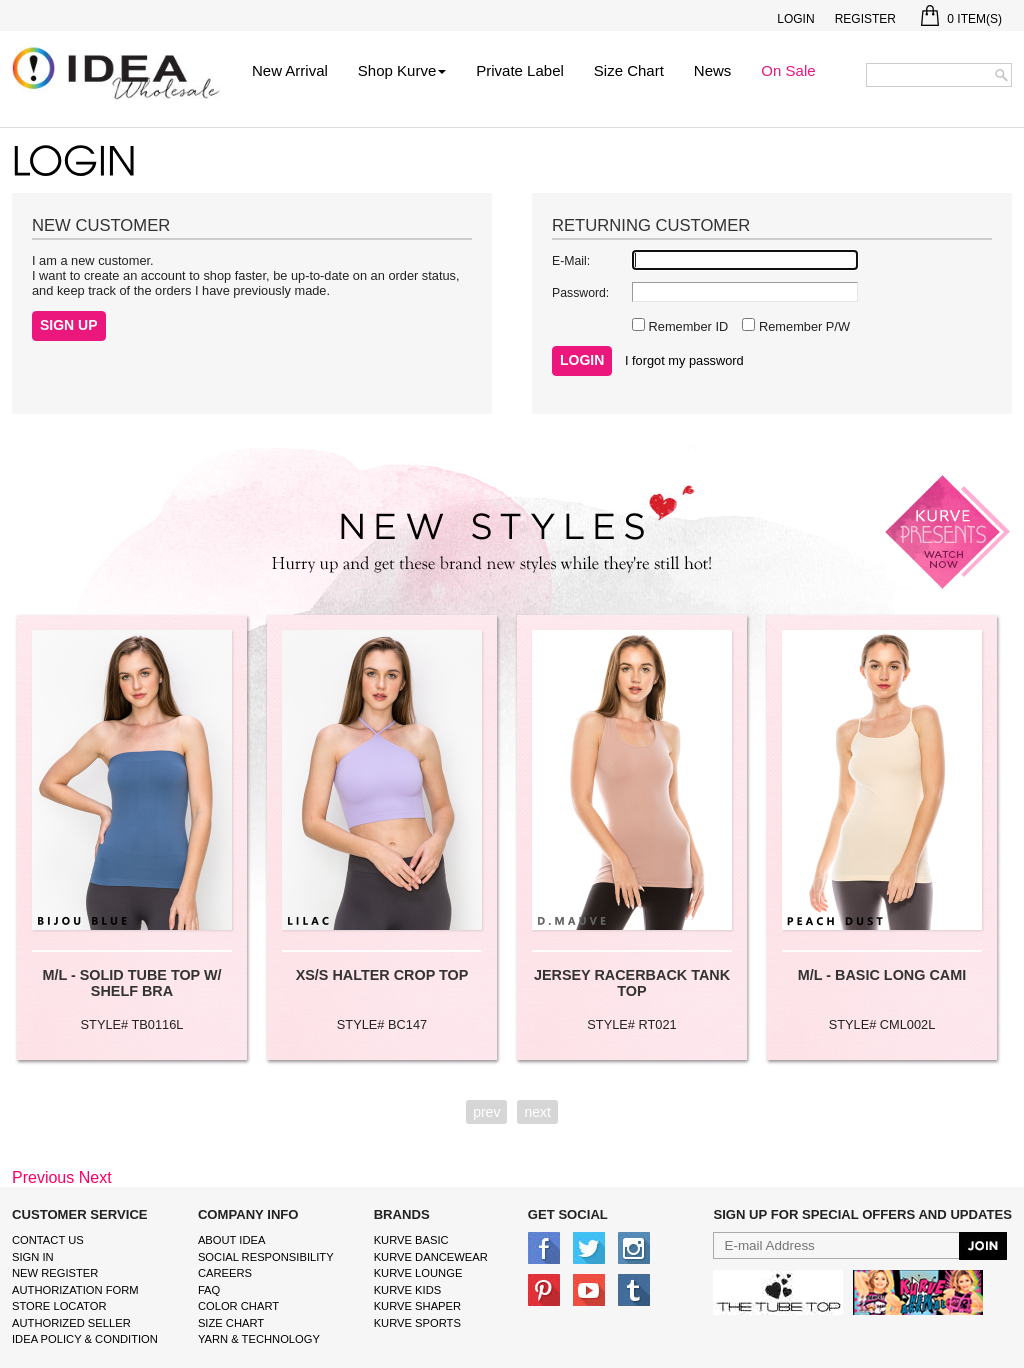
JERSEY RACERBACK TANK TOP (632, 983)
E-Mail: (571, 261)
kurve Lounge (418, 1273)
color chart (238, 1306)
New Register (55, 1273)
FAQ (209, 1290)
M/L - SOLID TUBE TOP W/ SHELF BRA (131, 983)
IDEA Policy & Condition (85, 1339)
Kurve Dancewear (431, 1257)
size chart (231, 1323)
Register (865, 19)
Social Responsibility (266, 1257)
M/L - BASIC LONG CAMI (882, 975)
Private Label (520, 70)
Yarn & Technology (259, 1339)
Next (95, 1177)
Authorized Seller (71, 1323)
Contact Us (48, 1240)
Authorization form (75, 1290)
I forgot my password (684, 360)
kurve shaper (417, 1306)
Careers (225, 1273)
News (713, 70)
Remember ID (686, 326)
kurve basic (411, 1240)
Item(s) (961, 19)
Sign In (33, 1257)
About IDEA (232, 1240)
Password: (580, 293)
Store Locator (59, 1306)
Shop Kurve (402, 70)
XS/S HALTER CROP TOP (382, 975)
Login (795, 19)
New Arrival (290, 70)
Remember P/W (802, 326)
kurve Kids (408, 1290)
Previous (43, 1177)
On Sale (788, 70)
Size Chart (629, 70)
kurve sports (417, 1323)
